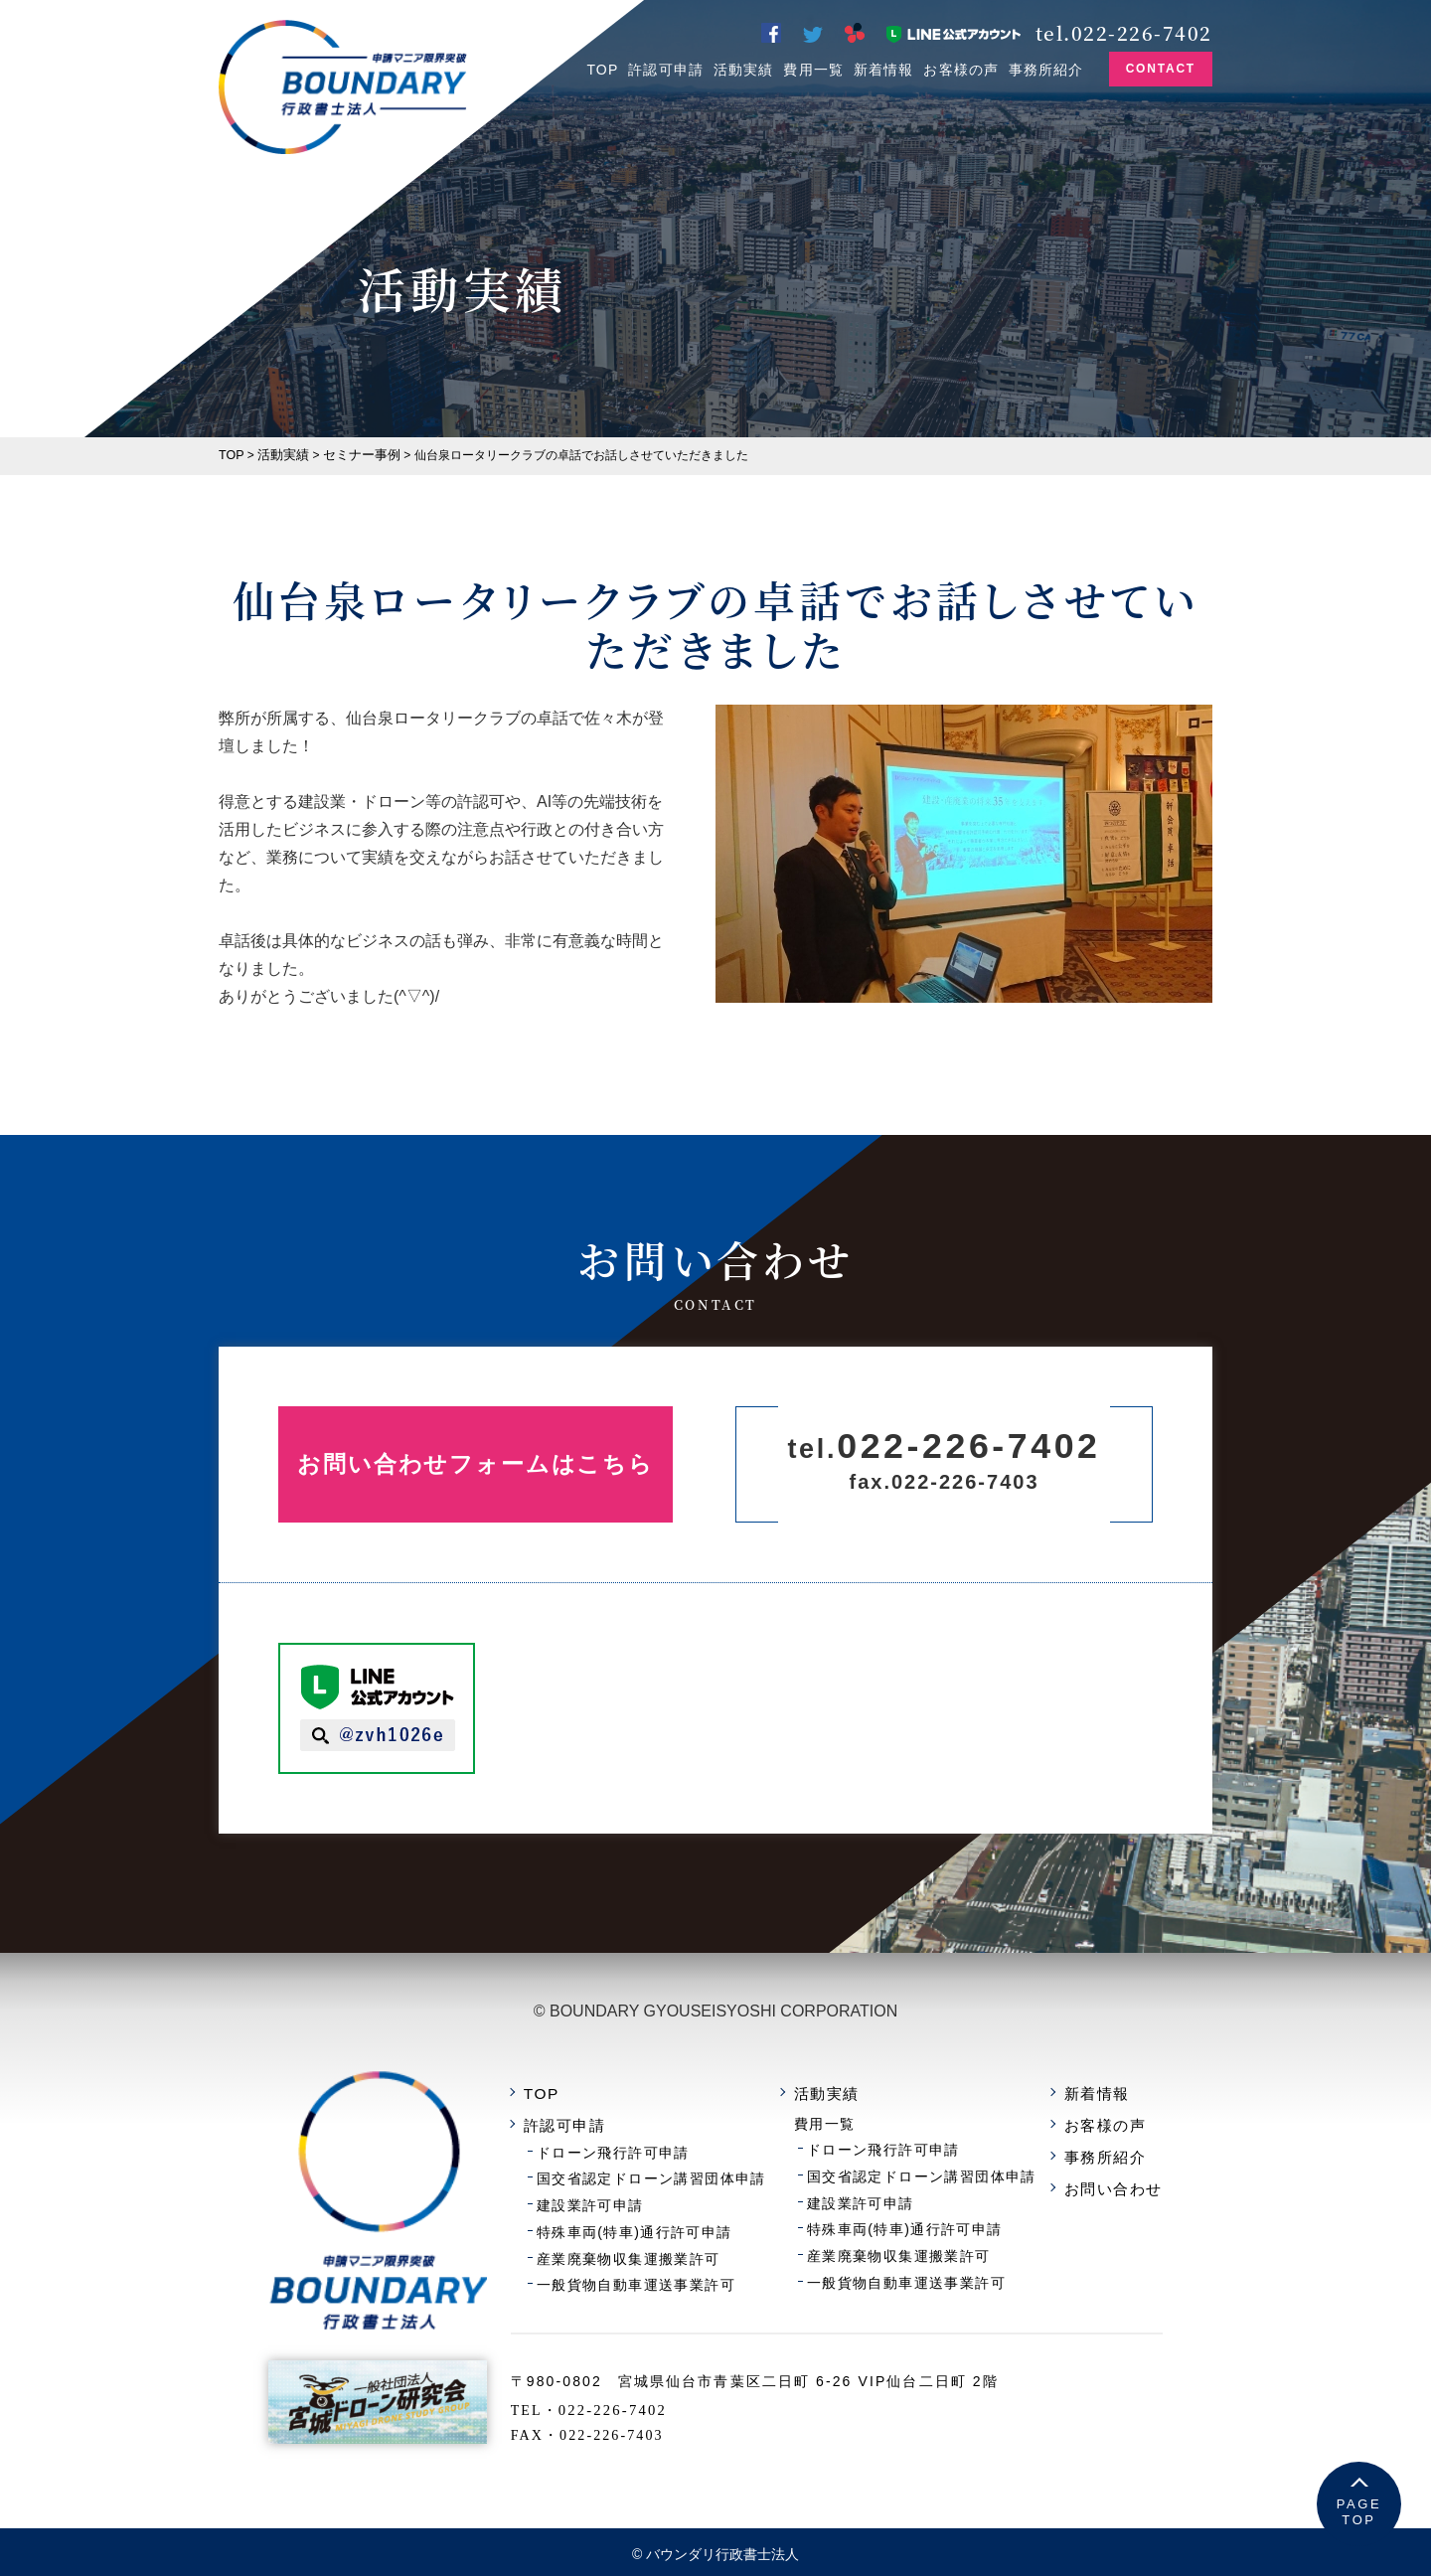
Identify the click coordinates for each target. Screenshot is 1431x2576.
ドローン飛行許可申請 (647, 2146)
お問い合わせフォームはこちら (487, 1463)
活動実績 (743, 70)
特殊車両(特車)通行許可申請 (667, 2219)
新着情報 (883, 70)
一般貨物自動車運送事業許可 (668, 2269)
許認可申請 (666, 70)
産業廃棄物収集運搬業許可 (661, 2244)
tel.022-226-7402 (1123, 30)
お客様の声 (961, 70)
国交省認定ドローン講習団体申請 (683, 2171)
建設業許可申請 (626, 2194)
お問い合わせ (1117, 2179)
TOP (602, 70)
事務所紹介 (1046, 70)
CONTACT (1160, 69)
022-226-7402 (650, 2394)
